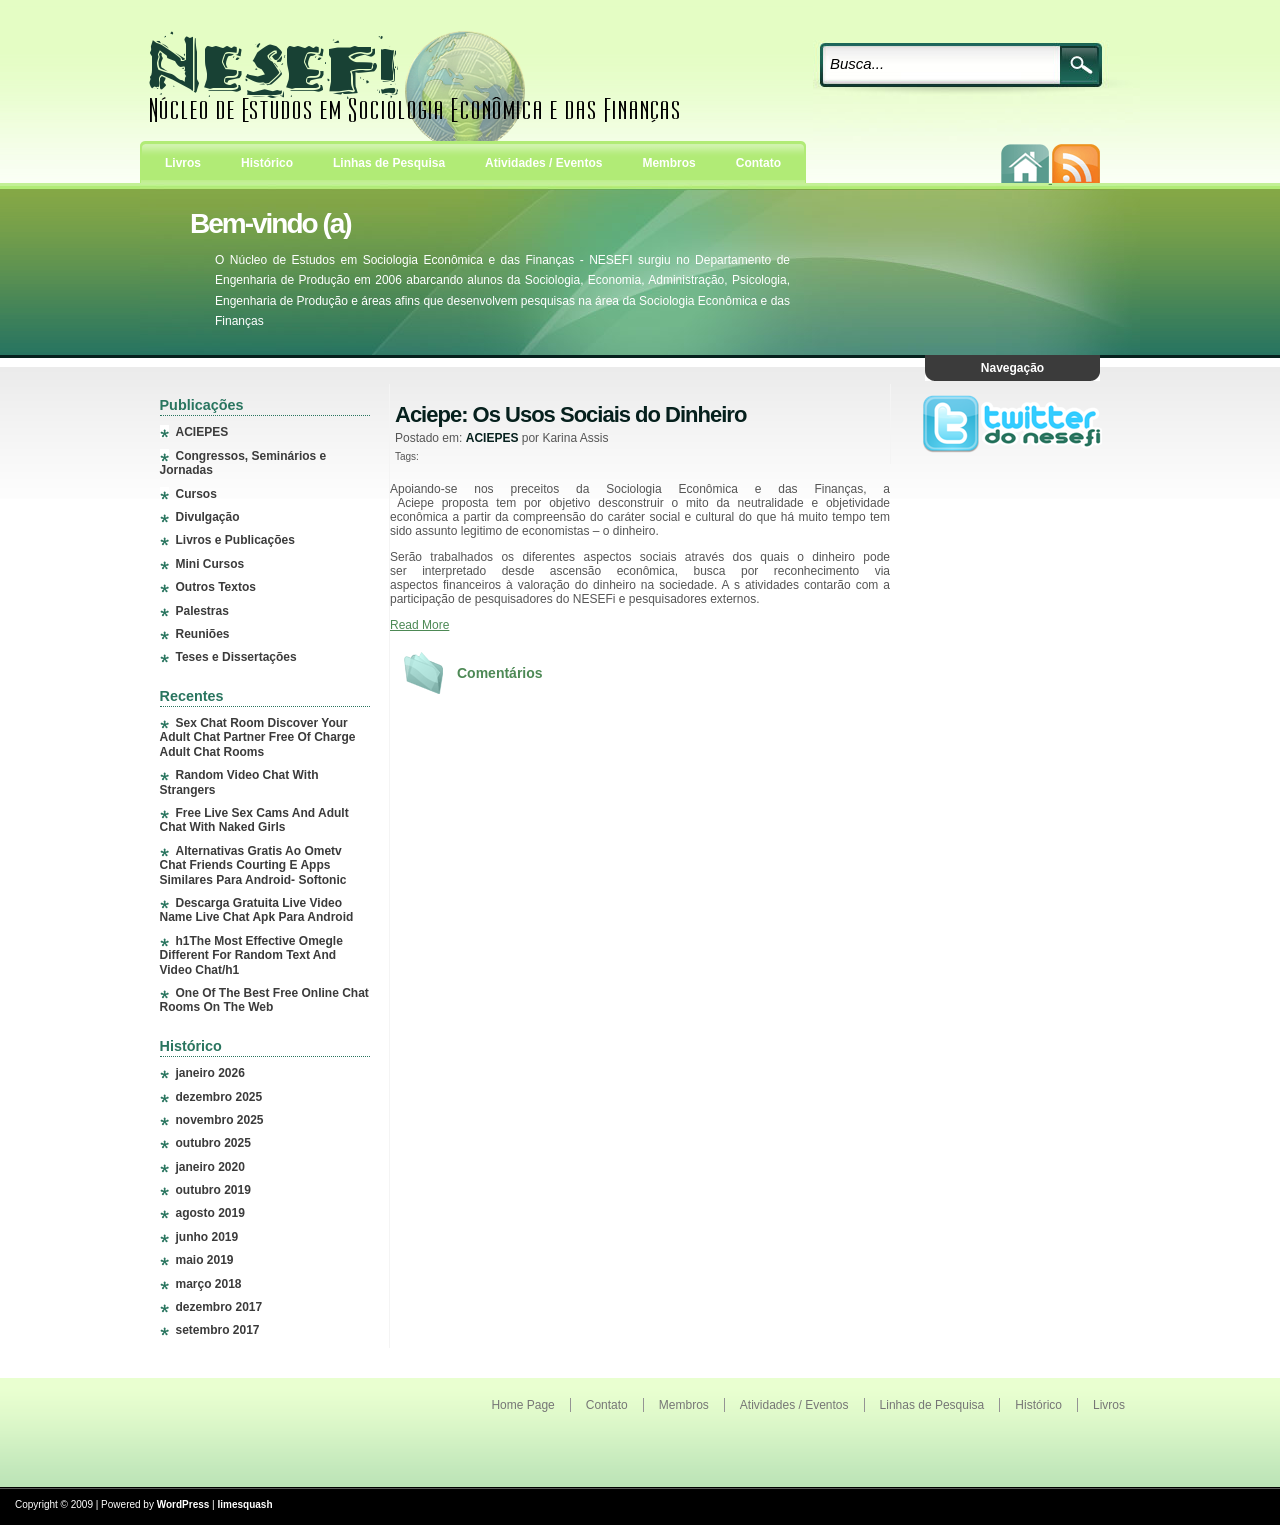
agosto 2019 (210, 1213)
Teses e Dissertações (236, 657)
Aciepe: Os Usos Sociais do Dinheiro (570, 414)
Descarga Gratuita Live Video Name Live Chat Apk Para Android (257, 910)
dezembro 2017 (219, 1307)
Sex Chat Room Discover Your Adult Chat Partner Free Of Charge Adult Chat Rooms (258, 737)
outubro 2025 (213, 1143)
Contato (758, 163)
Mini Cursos (210, 564)
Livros (183, 163)
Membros (668, 163)
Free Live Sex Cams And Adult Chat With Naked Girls (254, 820)
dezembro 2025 (219, 1097)
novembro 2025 (220, 1120)
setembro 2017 (218, 1330)
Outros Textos (216, 587)
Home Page (522, 1405)
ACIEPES (202, 432)
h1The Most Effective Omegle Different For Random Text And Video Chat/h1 (251, 955)
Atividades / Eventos (543, 163)
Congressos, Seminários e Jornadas (243, 463)
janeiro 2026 (210, 1073)
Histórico (267, 163)
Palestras (202, 611)
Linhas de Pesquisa (389, 163)
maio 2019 (205, 1260)
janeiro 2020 (210, 1167)
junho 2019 (207, 1237)
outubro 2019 (213, 1190)
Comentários (500, 673)
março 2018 (209, 1284)
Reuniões (203, 634)
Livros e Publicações (235, 540)
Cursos (196, 494)
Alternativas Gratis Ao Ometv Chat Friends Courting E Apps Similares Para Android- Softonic (253, 865)
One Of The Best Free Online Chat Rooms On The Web (264, 1000)
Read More (419, 625)
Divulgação (208, 517)
